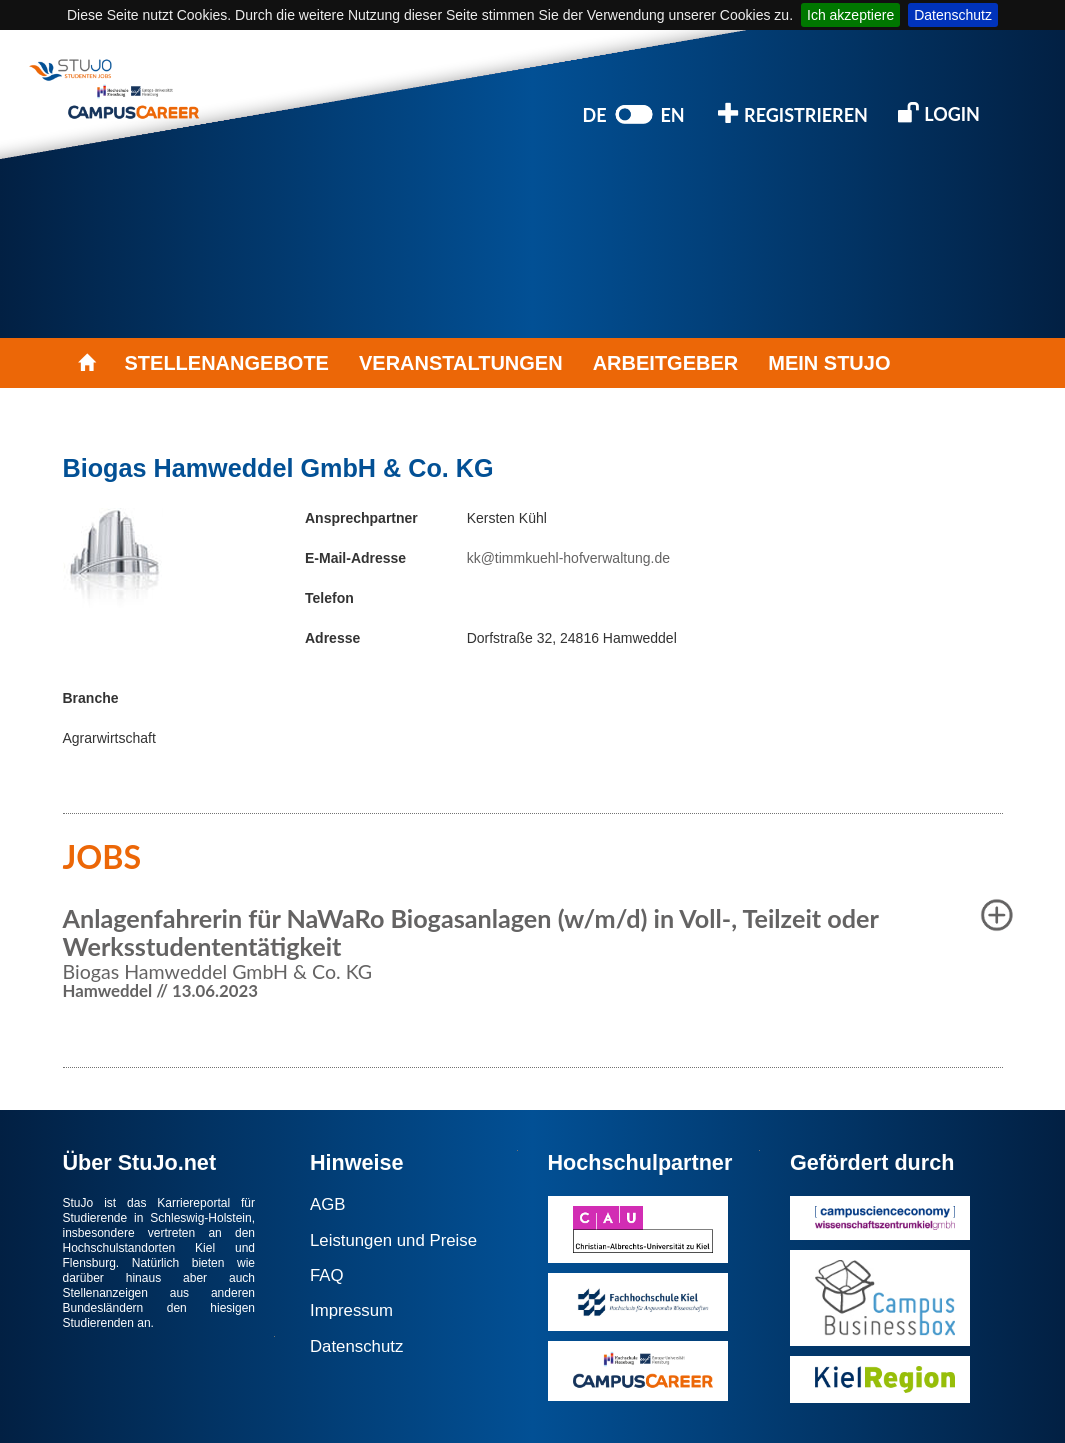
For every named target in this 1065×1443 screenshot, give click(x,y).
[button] (997, 915)
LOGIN (939, 112)
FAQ (327, 1275)
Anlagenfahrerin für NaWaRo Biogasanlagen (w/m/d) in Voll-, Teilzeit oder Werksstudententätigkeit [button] (471, 932)
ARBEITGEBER (666, 363)
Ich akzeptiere (850, 15)
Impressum (351, 1310)
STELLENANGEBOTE (227, 363)
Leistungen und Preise (393, 1240)
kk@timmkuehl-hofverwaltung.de (568, 558)
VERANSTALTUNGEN (461, 363)
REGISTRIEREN (793, 113)
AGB (327, 1204)
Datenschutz (953, 15)
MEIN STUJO (829, 363)
